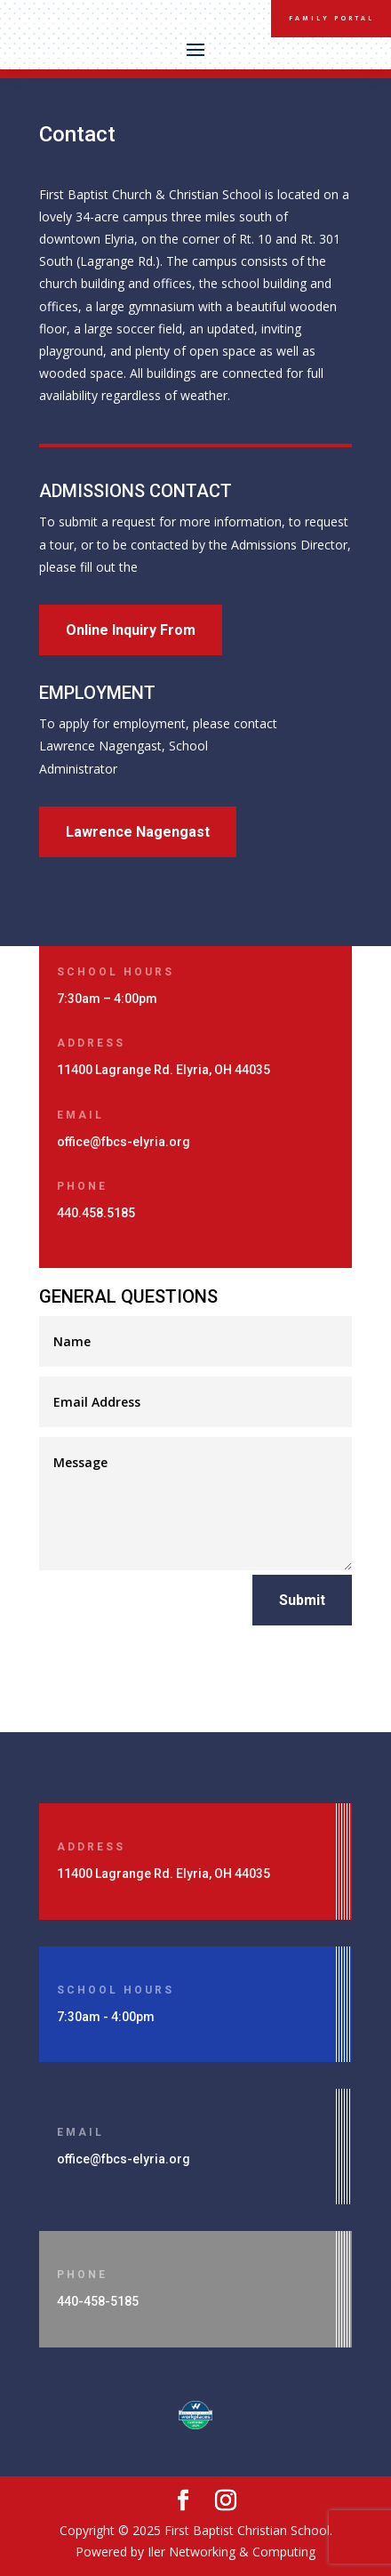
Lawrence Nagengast (138, 831)
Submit (302, 1600)
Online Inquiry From (131, 630)
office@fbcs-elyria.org (123, 1142)
